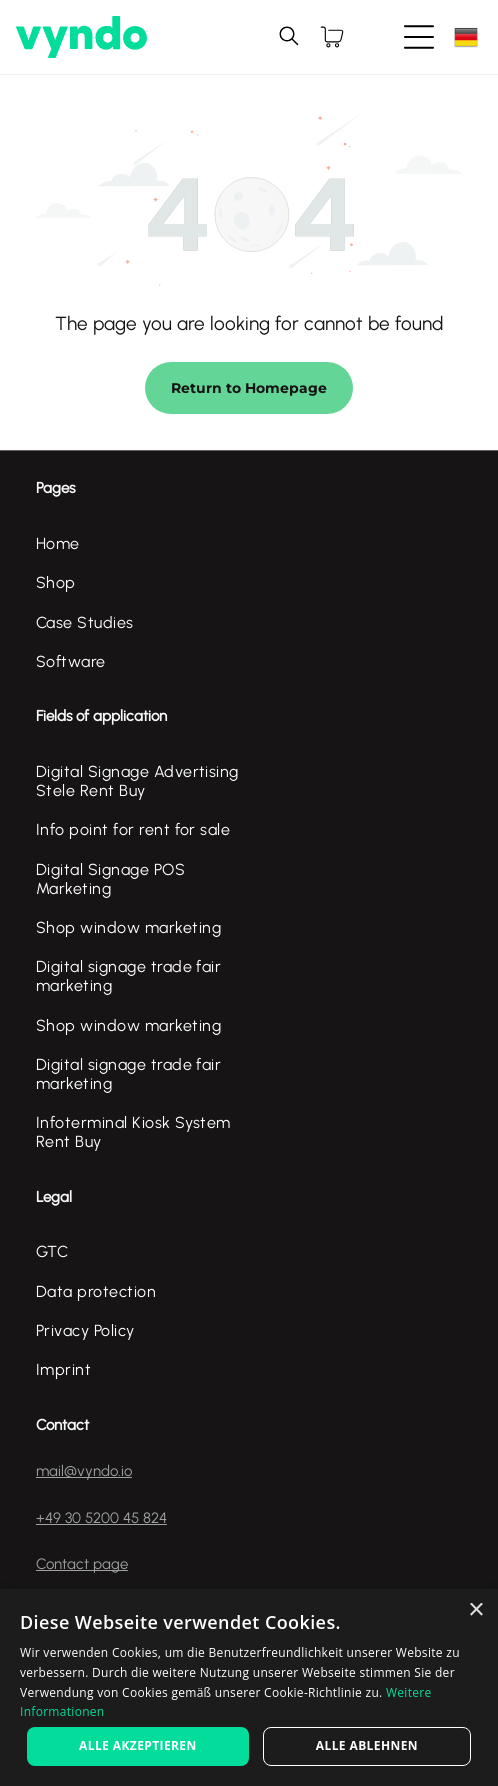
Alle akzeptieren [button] (138, 1745)
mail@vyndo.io (84, 1471)
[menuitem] (142, 543)
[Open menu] (419, 37)
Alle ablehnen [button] (367, 1745)
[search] (289, 37)
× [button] (475, 1610)
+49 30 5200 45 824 (101, 1518)
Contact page (82, 1564)
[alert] (249, 1687)
